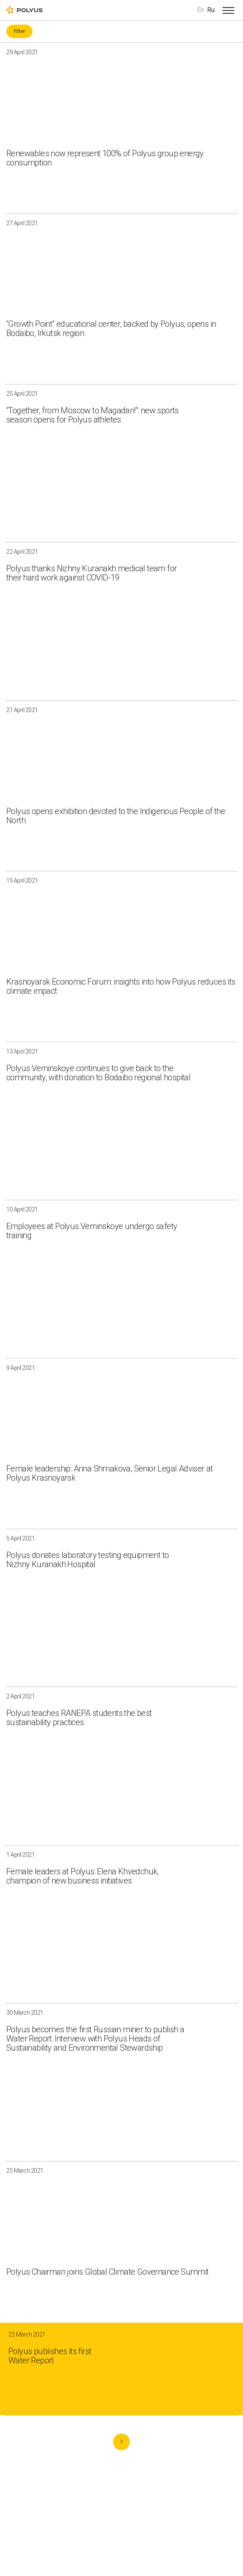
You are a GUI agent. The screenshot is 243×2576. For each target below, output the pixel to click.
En (200, 10)
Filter (19, 31)
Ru (211, 10)
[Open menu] (228, 10)
